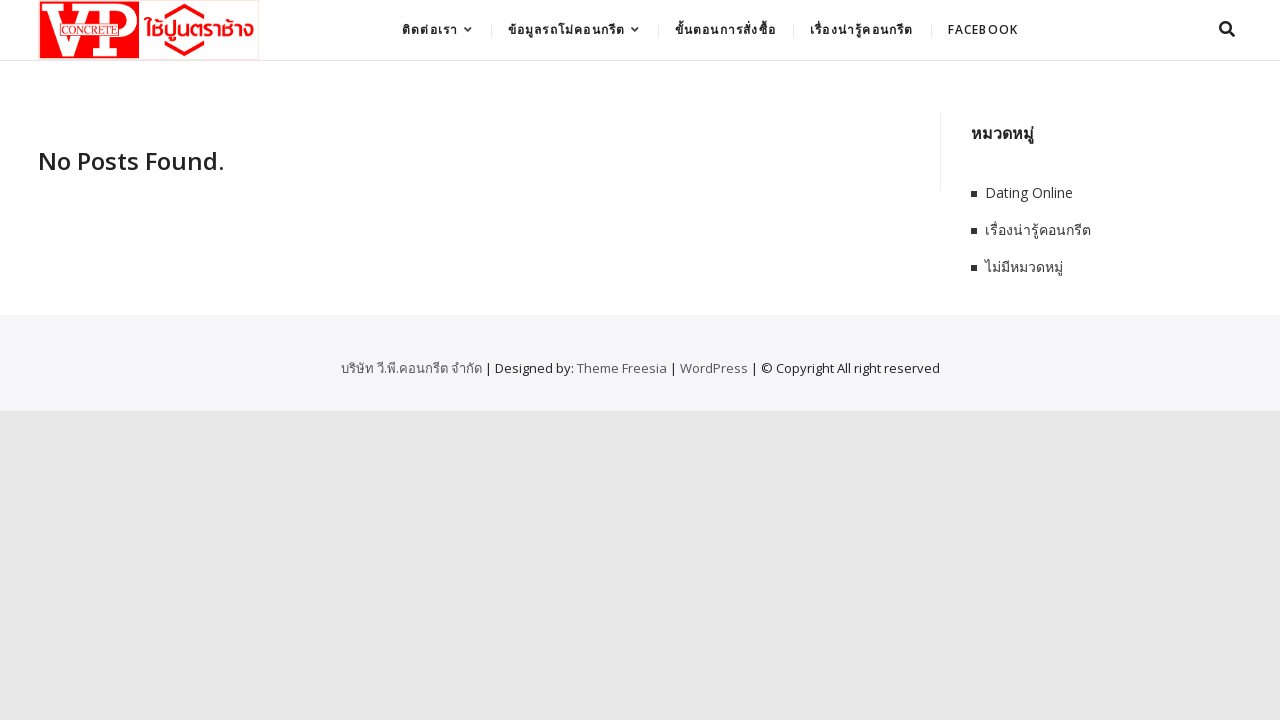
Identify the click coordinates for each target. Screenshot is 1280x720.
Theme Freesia (622, 368)
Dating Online (1029, 192)
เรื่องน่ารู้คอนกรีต (862, 29)
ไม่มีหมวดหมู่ (1024, 266)
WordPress (714, 368)
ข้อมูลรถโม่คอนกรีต (567, 29)
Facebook (983, 29)
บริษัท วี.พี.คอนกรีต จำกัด (411, 368)
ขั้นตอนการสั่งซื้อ (725, 29)
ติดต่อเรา (430, 29)
